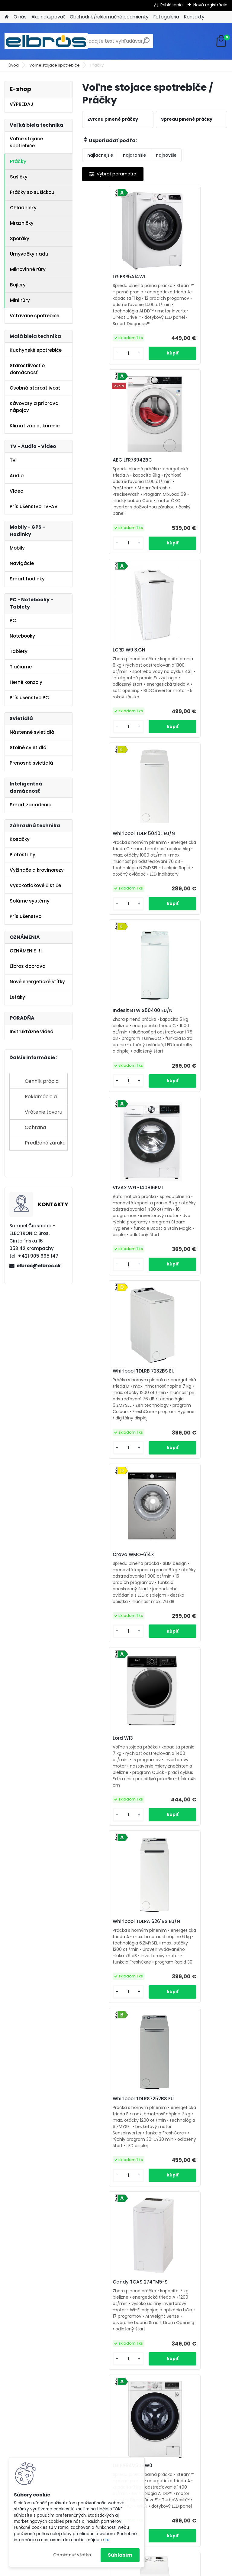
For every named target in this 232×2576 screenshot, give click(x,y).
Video (16, 491)
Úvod (13, 65)
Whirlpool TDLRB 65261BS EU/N (118, 1963)
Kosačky (20, 839)
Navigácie (22, 563)
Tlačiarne (21, 667)
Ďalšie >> (181, 2306)
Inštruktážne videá (31, 1031)
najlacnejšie (100, 155)
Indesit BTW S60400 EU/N (112, 2177)
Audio (17, 475)
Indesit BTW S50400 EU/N (112, 699)
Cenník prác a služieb (42, 1083)
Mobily (17, 548)
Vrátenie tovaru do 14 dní (43, 1114)
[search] (146, 43)
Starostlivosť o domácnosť (27, 369)
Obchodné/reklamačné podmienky (109, 17)
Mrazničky (22, 223)
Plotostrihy (22, 854)
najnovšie (166, 155)
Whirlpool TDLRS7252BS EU (116, 1330)
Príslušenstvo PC (29, 697)
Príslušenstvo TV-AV (34, 506)
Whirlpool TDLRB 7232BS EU (116, 907)
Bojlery (18, 285)
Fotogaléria (166, 17)
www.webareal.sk (140, 2570)
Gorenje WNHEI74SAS (186, 2174)
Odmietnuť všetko (72, 2555)
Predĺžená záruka (45, 1142)
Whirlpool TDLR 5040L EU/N (186, 489)
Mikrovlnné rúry (28, 269)
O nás (20, 17)
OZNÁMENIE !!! (26, 951)
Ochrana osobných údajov (45, 1129)
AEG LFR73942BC (181, 277)
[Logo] (46, 41)
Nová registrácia (210, 5)
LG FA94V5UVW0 (108, 1541)
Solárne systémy (30, 901)
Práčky (18, 161)
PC (13, 620)
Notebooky (22, 636)
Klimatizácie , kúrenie (35, 426)
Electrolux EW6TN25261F (189, 1541)
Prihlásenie (171, 5)
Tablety (18, 651)
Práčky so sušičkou (32, 192)
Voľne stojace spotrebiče (54, 65)
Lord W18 (171, 1751)
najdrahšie (134, 155)
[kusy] (99, 379)
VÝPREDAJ (21, 104)
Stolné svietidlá (28, 747)
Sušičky (18, 177)
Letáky (17, 997)
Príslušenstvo (25, 916)
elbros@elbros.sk (39, 1265)
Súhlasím (120, 2555)
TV (13, 460)
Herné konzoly (26, 682)
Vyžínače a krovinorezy (37, 870)
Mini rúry (20, 300)
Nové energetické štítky (37, 981)
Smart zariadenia (31, 805)
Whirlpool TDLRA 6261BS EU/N (188, 1122)
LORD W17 (100, 1751)
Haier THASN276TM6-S (187, 1964)
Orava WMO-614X (182, 908)
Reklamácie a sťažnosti (41, 1098)
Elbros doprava (28, 966)
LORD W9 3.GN (105, 486)
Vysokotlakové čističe (35, 885)
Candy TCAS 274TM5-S (188, 1329)
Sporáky (19, 238)
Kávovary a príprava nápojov (34, 406)
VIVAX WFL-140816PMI (186, 695)
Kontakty (194, 17)
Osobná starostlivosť (35, 388)
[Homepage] (7, 17)
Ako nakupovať (48, 17)
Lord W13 (99, 1118)
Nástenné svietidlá (32, 732)
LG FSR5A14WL (105, 277)
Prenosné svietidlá (31, 763)
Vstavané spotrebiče (34, 315)
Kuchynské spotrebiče (36, 350)
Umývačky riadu (29, 254)
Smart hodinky (27, 579)
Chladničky (23, 207)
